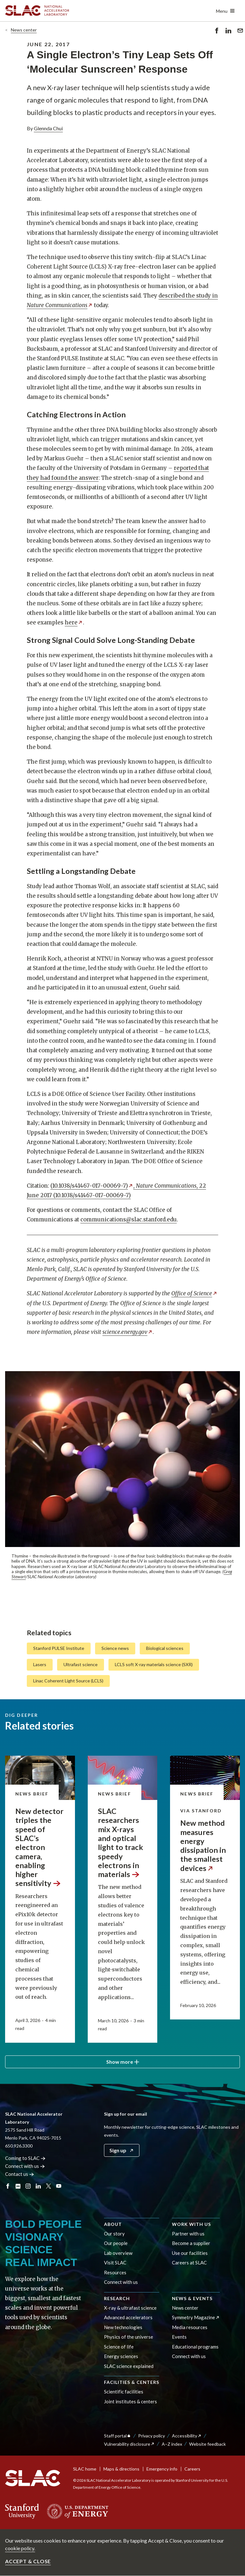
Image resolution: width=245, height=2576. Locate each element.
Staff (117, 2435)
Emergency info (161, 2469)
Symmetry (196, 2317)
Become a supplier (191, 2243)
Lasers (39, 1664)
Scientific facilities (123, 2391)
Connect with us (121, 2282)
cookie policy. (20, 2548)
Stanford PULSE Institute (58, 1648)
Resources (115, 2272)
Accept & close (28, 2561)
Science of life (119, 2346)
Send (240, 31)
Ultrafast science (80, 1664)
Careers (192, 2469)
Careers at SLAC (189, 2262)
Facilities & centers (131, 2382)
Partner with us (188, 2233)
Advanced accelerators (128, 2317)
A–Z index (172, 2444)
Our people (116, 2243)
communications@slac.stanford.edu (128, 1219)
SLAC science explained (128, 2366)
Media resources (189, 2327)
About (113, 2224)
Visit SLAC (115, 2262)
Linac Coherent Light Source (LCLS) (68, 1680)
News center (24, 29)
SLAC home (84, 2469)
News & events (192, 2298)
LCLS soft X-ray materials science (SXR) (154, 1664)
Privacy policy (151, 2435)
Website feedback (207, 2444)
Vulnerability (129, 2444)
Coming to (25, 2158)
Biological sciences (164, 1648)
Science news (115, 1648)
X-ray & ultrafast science (130, 2308)
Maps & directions (121, 2469)
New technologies (123, 2327)
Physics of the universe (128, 2337)
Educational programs (195, 2346)
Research (117, 2298)
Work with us (191, 2224)
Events (179, 2337)
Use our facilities (190, 2253)
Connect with (25, 2166)
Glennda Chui (48, 128)
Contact (19, 2174)
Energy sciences (121, 2356)
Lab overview (118, 2253)
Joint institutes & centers (130, 2401)
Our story (114, 2233)
